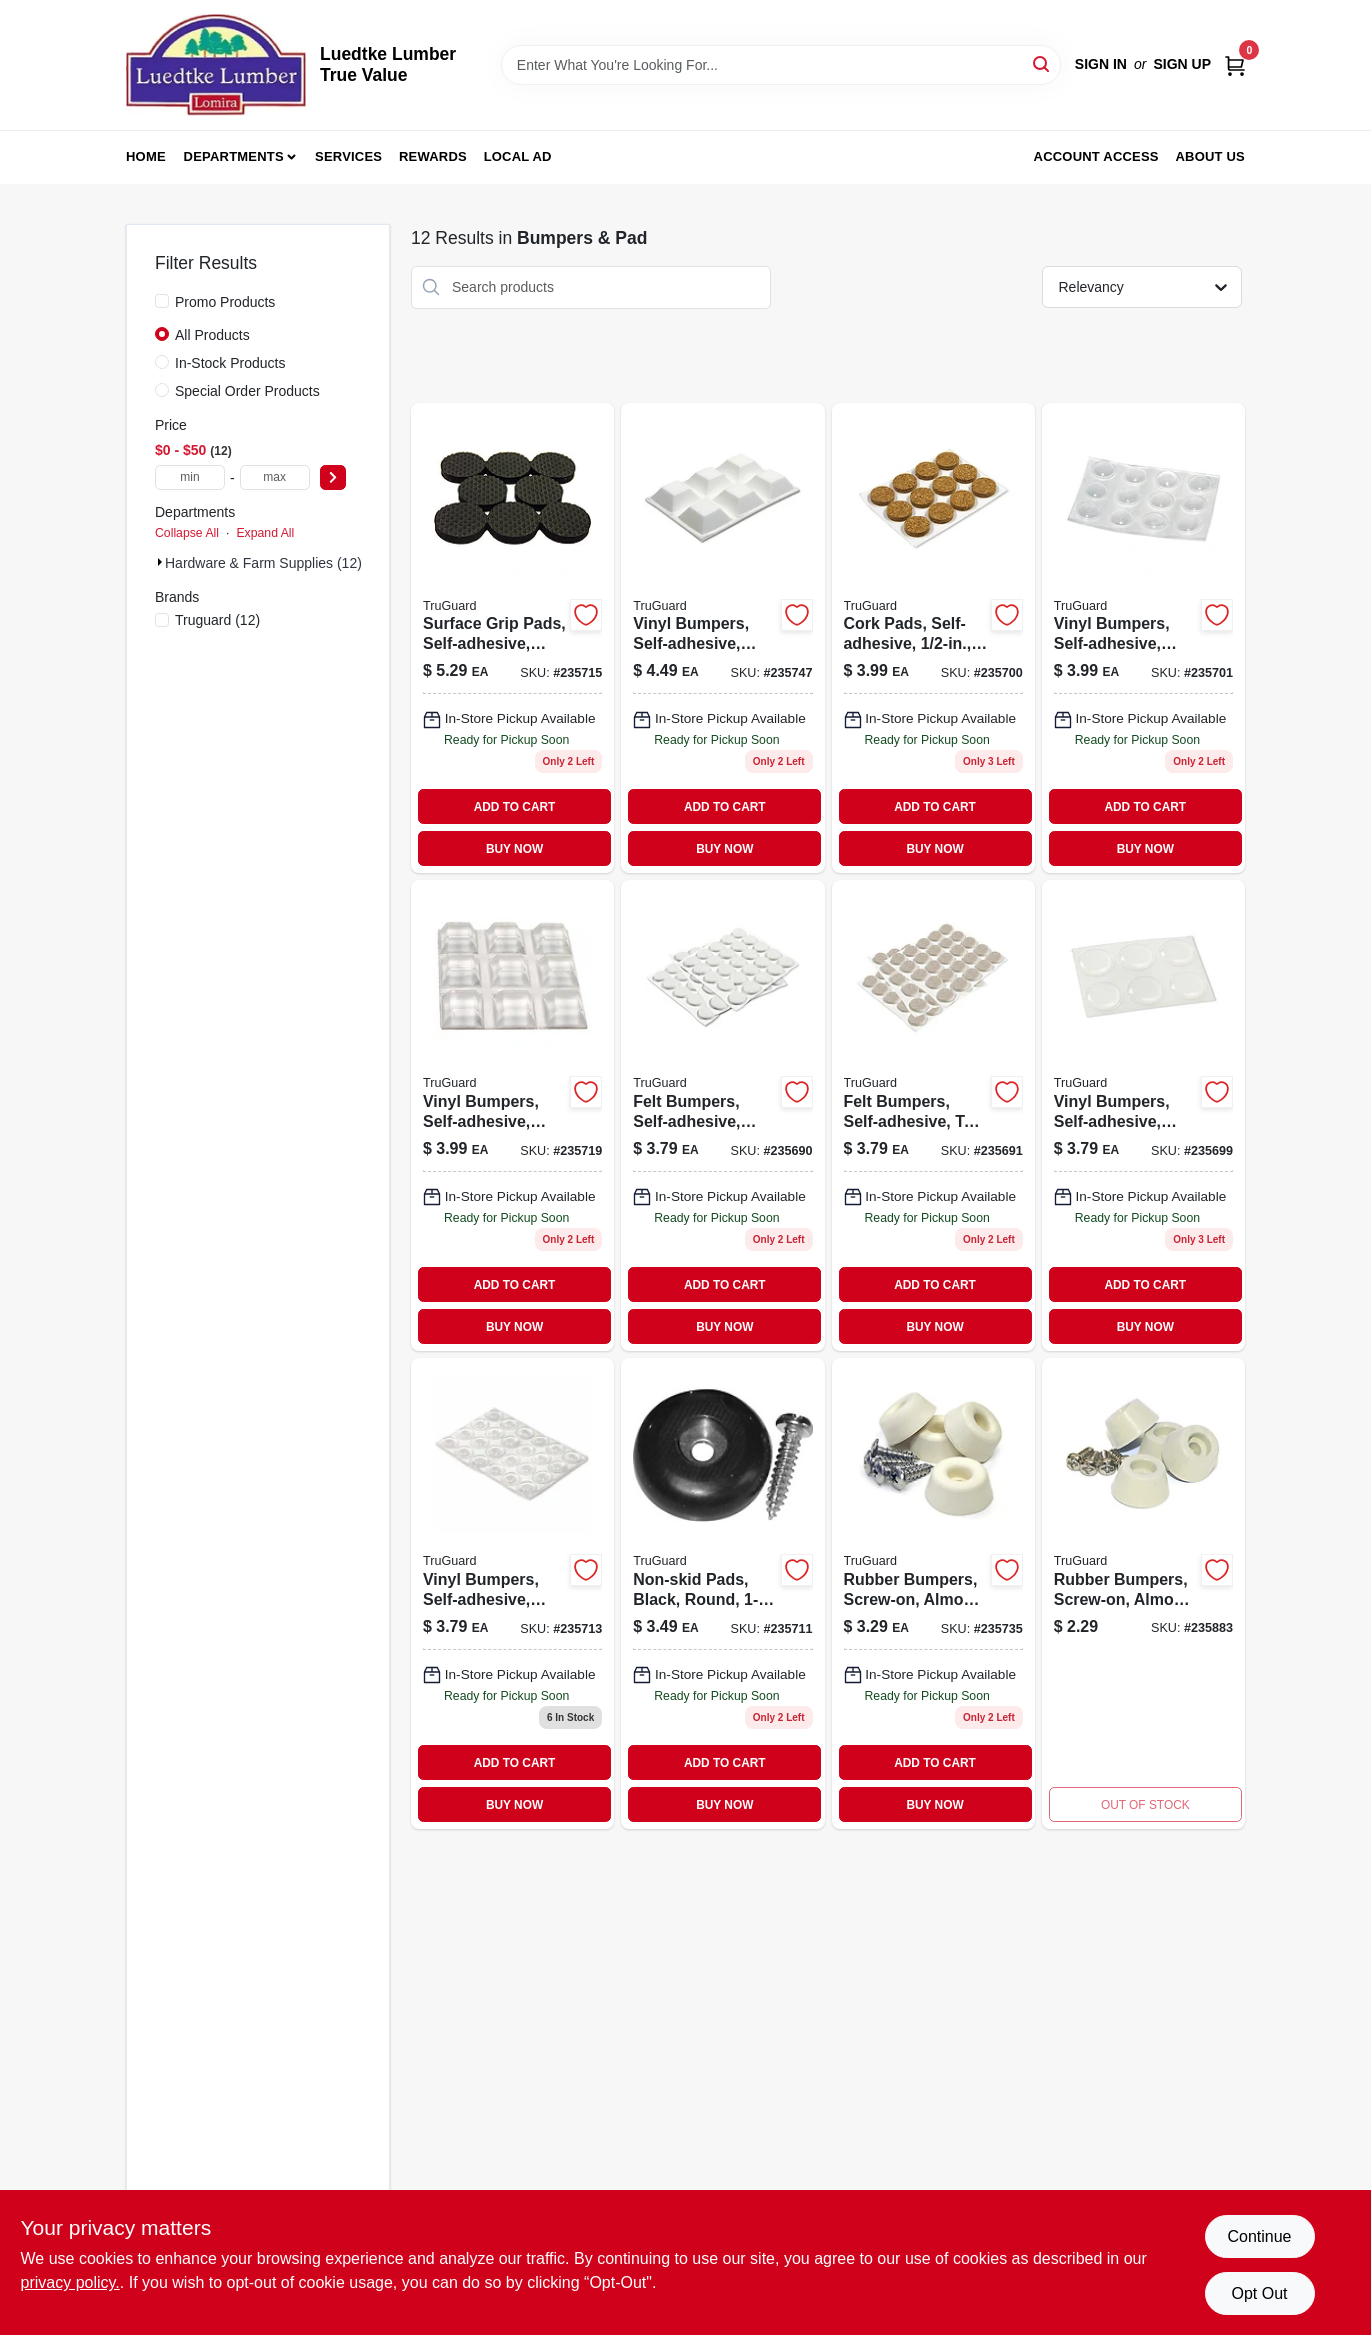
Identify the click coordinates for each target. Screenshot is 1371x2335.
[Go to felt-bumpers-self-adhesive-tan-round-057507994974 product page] (933, 1115)
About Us (1211, 156)
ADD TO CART (515, 807)
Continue (1259, 2236)
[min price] (190, 477)
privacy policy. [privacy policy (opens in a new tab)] (70, 2282)
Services (348, 156)
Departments (234, 156)
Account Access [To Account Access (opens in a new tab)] (1096, 156)
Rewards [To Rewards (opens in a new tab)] (433, 156)
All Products (212, 335)
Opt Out (1259, 2293)
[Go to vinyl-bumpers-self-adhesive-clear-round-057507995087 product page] (1143, 638)
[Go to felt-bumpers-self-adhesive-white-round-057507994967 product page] (722, 1115)
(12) (217, 620)
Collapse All (187, 533)
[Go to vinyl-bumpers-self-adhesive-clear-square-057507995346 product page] (512, 1115)
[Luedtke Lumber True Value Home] (216, 65)
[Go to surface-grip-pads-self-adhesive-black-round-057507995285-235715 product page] (512, 638)
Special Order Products (247, 391)
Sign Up (1182, 64)
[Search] (1042, 63)
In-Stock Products (230, 363)
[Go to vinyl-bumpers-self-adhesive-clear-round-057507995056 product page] (1143, 1115)
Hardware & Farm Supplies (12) (263, 563)
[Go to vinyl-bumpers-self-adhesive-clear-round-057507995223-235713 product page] (512, 1593)
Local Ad (518, 156)
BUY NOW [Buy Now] (514, 849)
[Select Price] (333, 477)
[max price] (275, 477)
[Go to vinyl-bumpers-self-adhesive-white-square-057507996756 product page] (722, 638)
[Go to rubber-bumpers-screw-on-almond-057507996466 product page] (1143, 1593)
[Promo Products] (162, 301)
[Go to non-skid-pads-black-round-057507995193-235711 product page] (722, 1593)
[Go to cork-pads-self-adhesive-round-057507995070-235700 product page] (933, 638)
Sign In (1101, 64)
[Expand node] (160, 562)
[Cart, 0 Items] (1235, 64)
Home (146, 156)
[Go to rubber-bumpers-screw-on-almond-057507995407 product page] (933, 1593)
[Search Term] (781, 65)
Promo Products (225, 302)
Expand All (265, 533)
